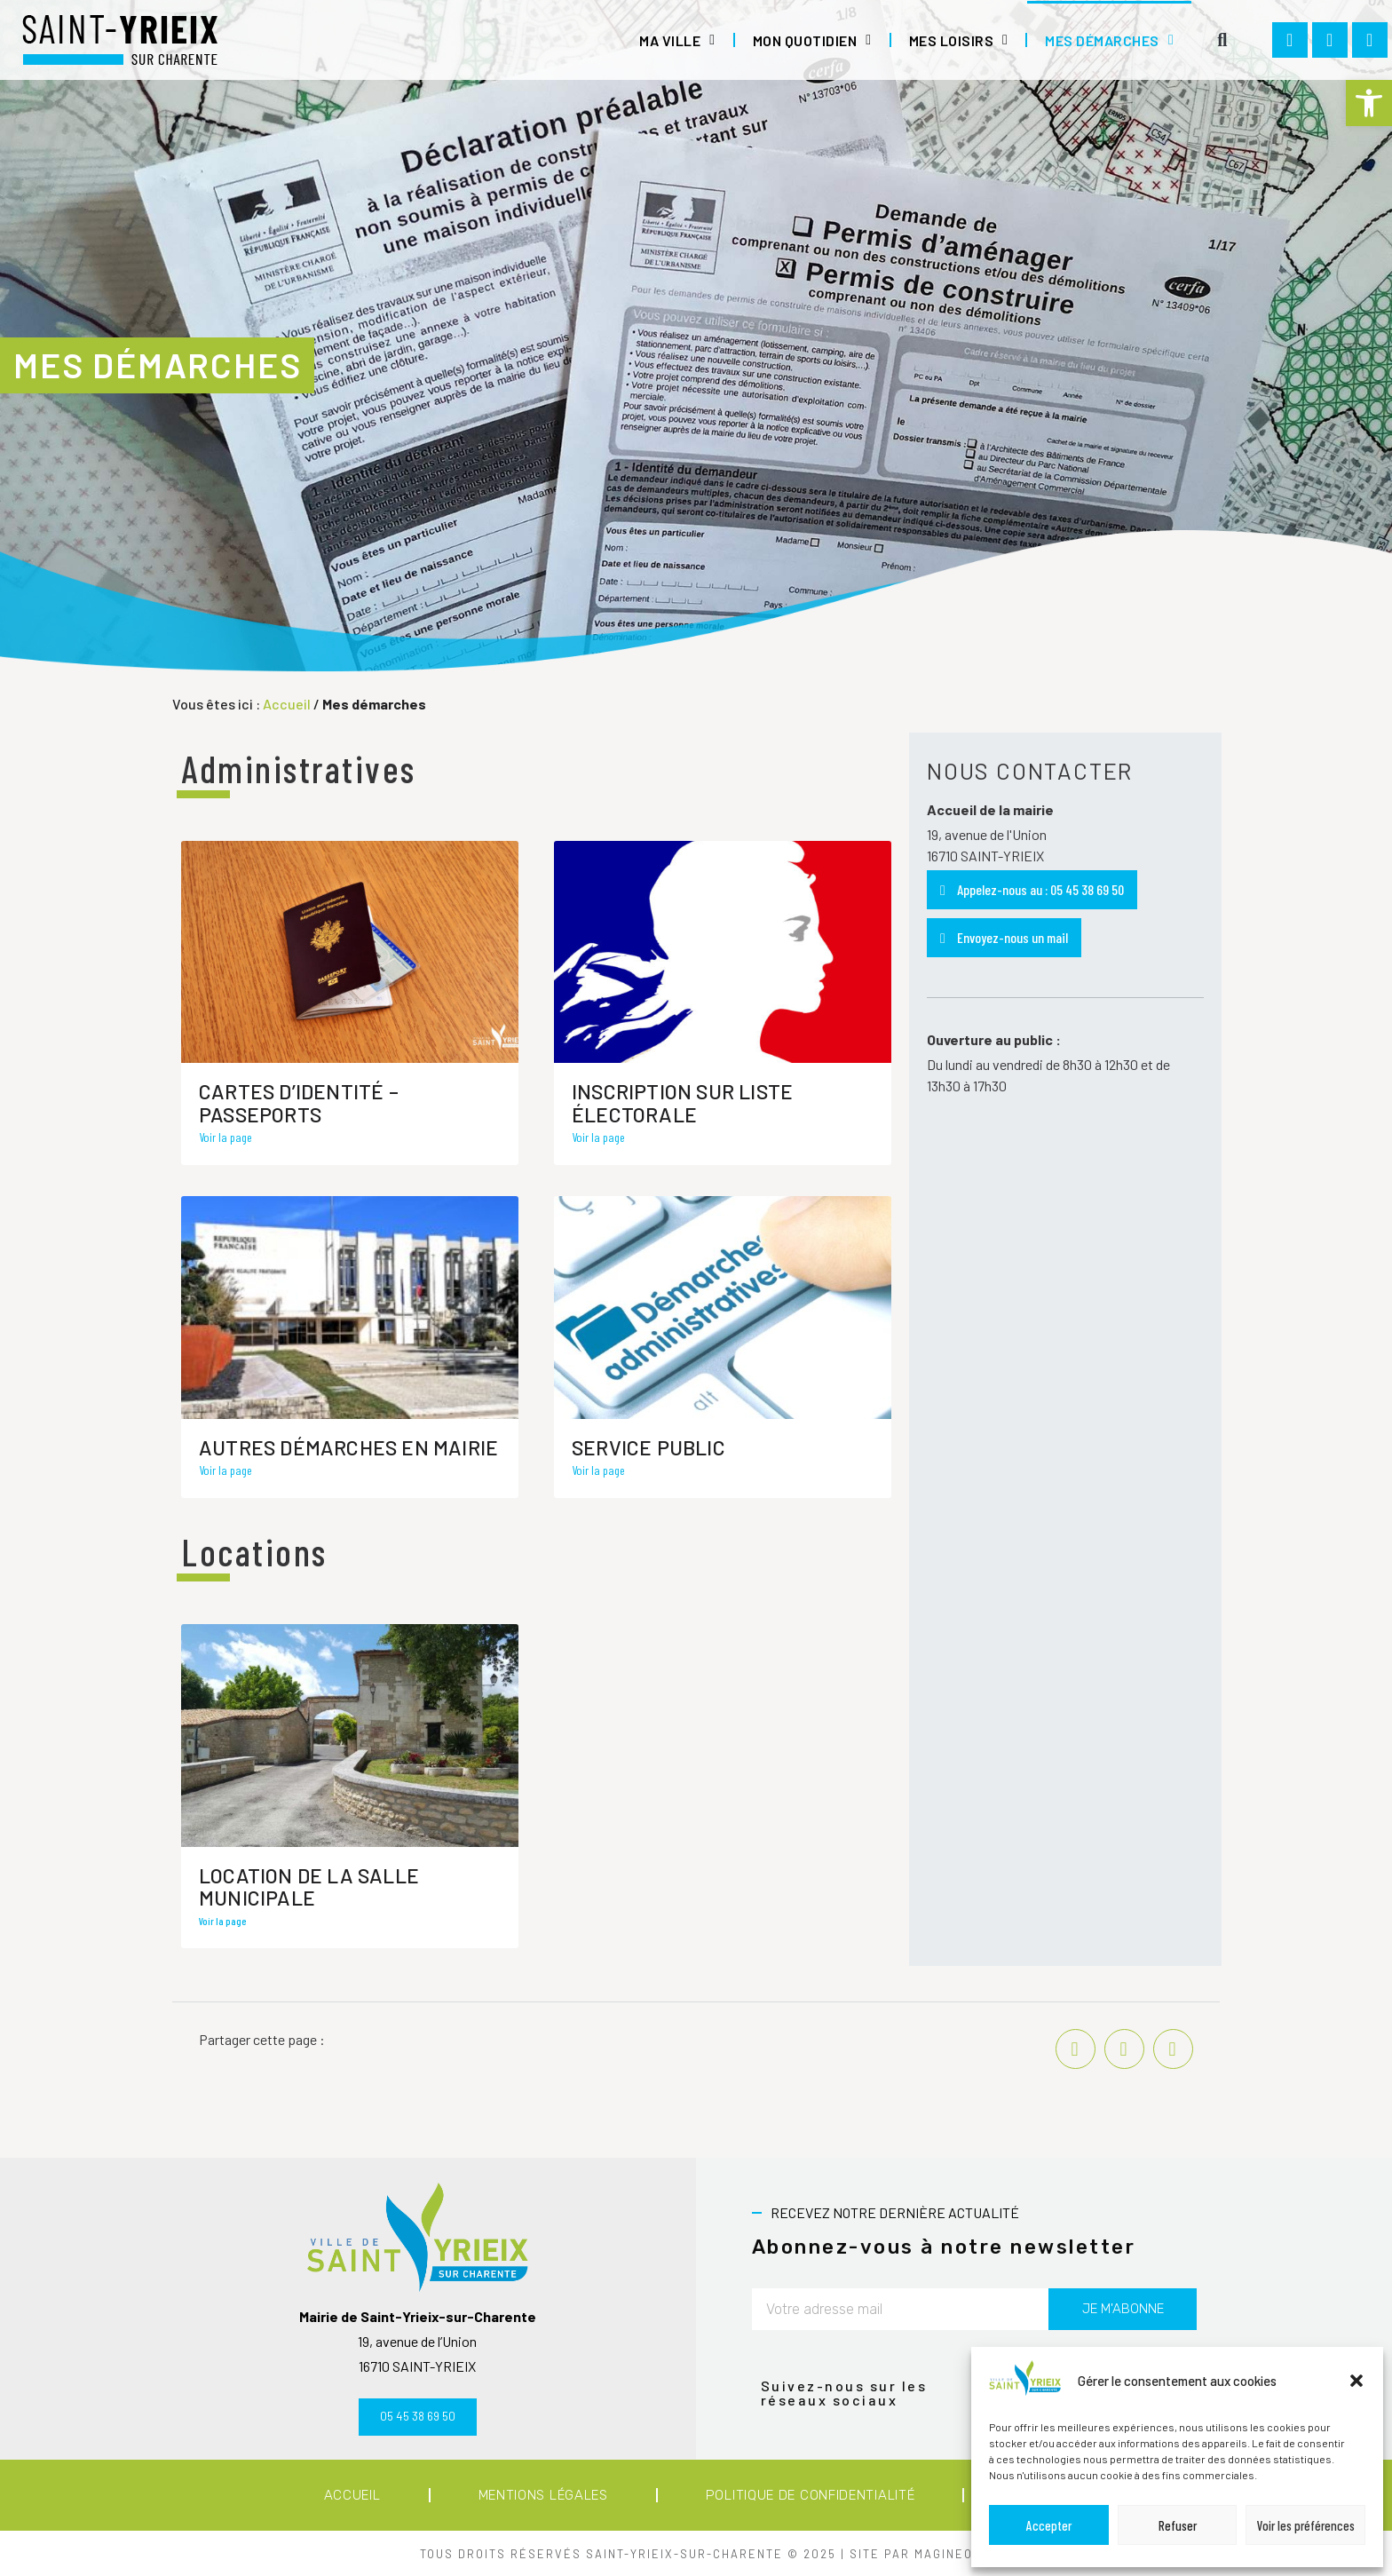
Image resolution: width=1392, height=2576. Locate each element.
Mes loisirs (958, 40)
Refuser (1178, 2525)
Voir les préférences (1306, 2525)
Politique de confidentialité (810, 2495)
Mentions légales (543, 2495)
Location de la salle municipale (309, 1886)
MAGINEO (943, 2554)
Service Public (648, 1447)
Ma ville (677, 40)
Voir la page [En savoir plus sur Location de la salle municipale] (222, 1920)
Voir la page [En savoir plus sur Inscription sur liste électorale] (598, 1137)
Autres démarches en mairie (348, 1447)
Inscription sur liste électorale (682, 1102)
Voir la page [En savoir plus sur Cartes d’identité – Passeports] (225, 1137)
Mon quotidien (812, 40)
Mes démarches (1109, 40)
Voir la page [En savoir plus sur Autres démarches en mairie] (225, 1470)
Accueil (287, 703)
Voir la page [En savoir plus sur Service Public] (598, 1470)
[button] (1369, 103)
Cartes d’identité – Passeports (299, 1102)
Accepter (1049, 2525)
